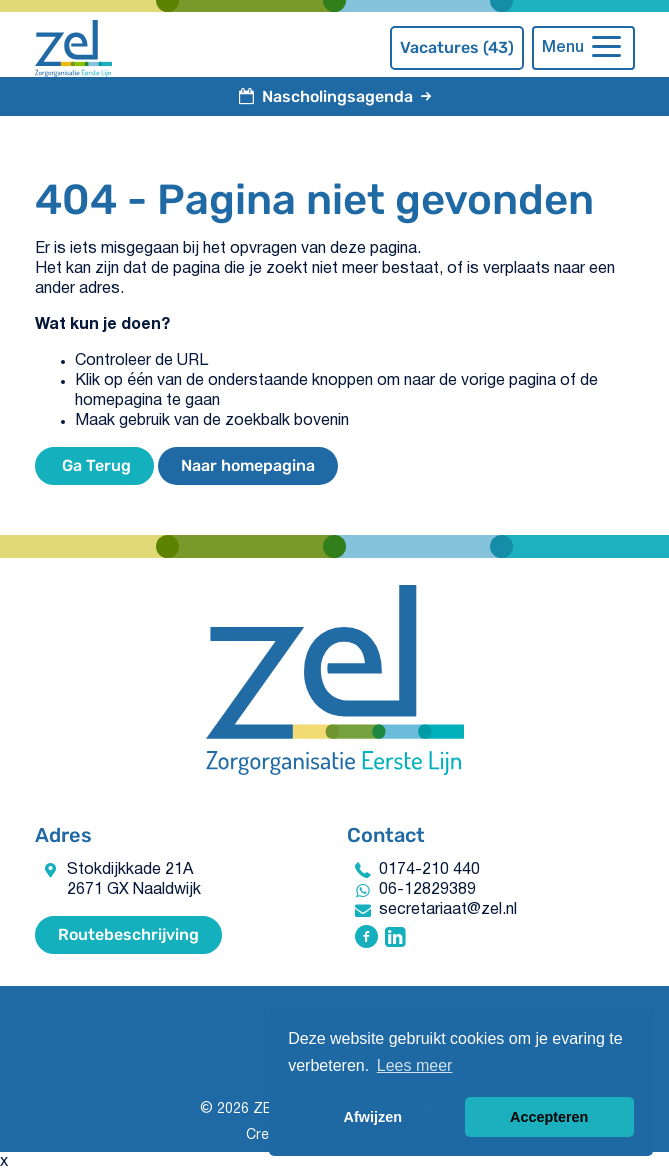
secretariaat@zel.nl (448, 910)
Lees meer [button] (415, 1065)
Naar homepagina (248, 465)
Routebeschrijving (128, 934)
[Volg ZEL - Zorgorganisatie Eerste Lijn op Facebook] (366, 939)
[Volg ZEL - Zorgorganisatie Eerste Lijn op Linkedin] (395, 939)
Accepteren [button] (549, 1117)
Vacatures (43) (457, 47)
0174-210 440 (429, 870)
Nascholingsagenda (335, 96)
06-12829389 (427, 890)
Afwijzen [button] (373, 1117)
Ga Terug (94, 465)
